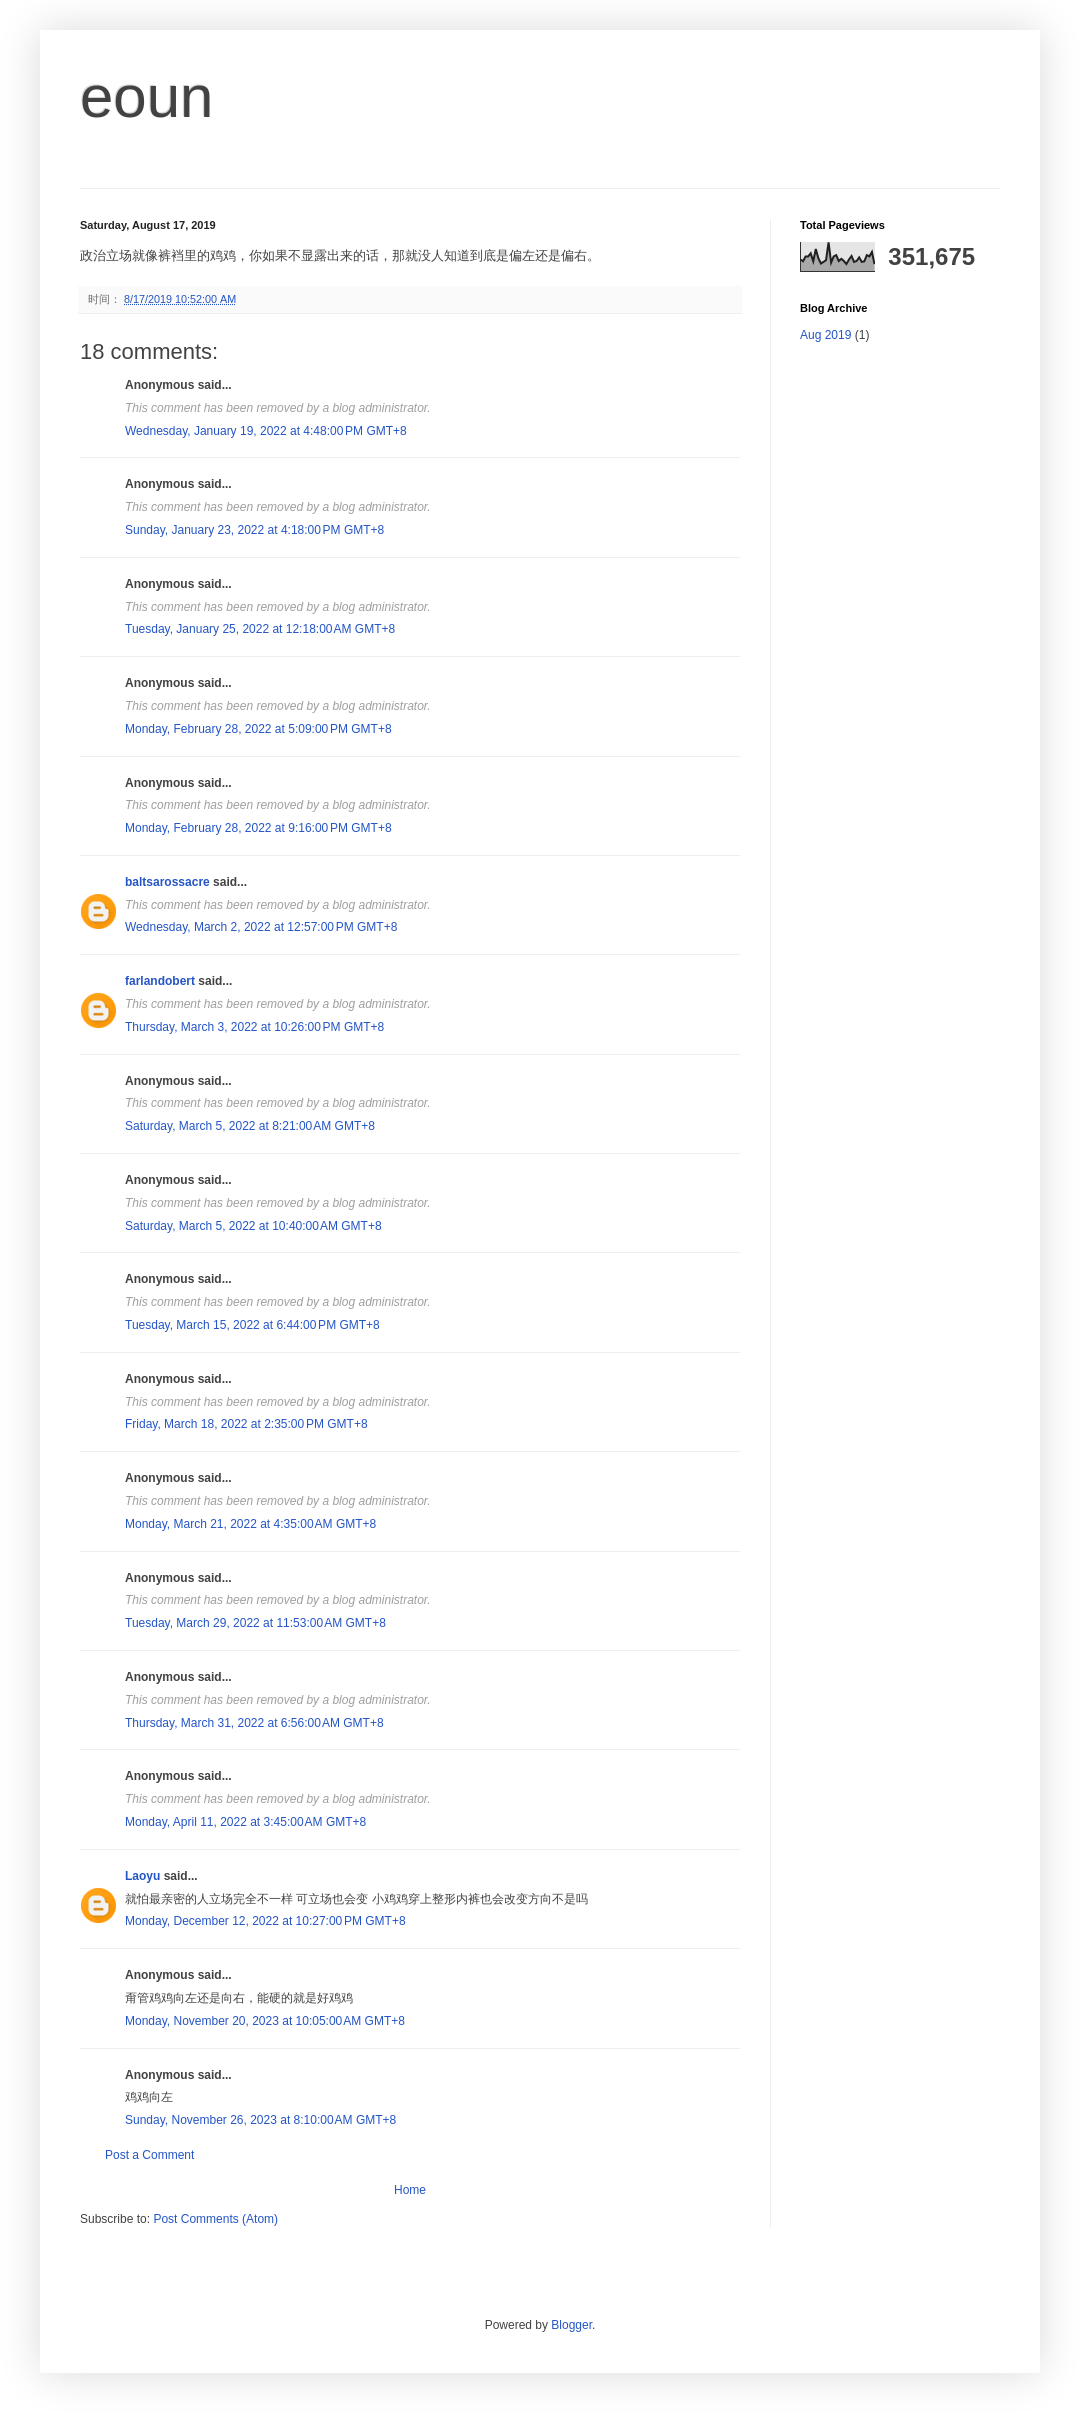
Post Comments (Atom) (215, 2219)
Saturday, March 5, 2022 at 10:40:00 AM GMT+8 (253, 1226)
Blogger (571, 2325)
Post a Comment (149, 2155)
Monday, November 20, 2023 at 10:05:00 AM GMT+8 (265, 2021)
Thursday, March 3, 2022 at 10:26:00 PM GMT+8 (254, 1027)
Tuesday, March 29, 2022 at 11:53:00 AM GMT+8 (255, 1623)
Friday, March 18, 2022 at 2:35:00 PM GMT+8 (246, 1424)
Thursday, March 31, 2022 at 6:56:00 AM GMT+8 (254, 1723)
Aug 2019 (825, 335)
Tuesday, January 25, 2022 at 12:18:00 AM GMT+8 (260, 629)
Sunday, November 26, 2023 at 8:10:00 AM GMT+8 (260, 2120)
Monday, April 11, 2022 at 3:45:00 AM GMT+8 (245, 1822)
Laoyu (142, 1876)
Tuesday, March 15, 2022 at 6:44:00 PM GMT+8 (252, 1325)
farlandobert (160, 981)
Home (410, 2190)
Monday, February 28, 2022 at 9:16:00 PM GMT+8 (258, 828)
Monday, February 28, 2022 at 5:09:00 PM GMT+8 (258, 729)
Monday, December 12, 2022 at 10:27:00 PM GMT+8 (265, 1921)
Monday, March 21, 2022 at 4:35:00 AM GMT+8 (250, 1524)
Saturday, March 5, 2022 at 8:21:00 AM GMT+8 (250, 1126)
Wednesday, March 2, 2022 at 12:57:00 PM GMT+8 (261, 927)
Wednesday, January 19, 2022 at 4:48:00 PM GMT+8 (266, 431)
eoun (146, 96)
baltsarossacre (167, 882)
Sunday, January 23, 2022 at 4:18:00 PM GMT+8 (254, 530)
